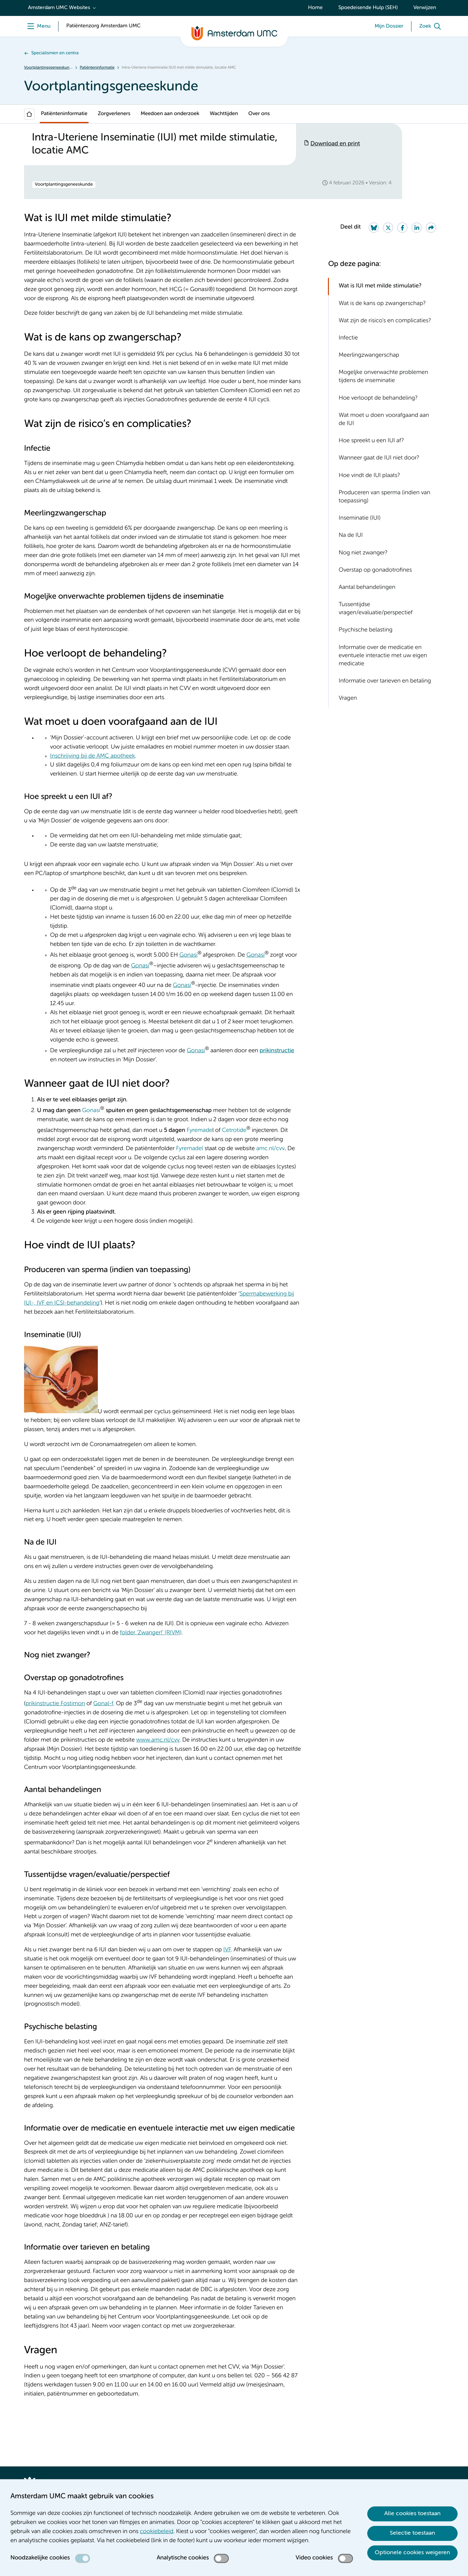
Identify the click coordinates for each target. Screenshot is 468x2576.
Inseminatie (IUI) (360, 518)
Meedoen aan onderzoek (170, 113)
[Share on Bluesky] (374, 227)
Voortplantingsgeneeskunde (48, 68)
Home (315, 7)
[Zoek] (431, 26)
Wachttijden (224, 113)
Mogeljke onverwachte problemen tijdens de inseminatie (383, 377)
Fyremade (199, 1131)
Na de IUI (351, 535)
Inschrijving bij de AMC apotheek (92, 756)
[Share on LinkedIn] (416, 227)
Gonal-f (103, 1704)
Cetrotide (234, 1131)
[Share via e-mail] (431, 227)
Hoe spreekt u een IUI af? (371, 441)
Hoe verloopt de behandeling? (378, 398)
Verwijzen (424, 7)
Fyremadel (189, 1149)
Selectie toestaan (412, 2533)
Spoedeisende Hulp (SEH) (368, 7)
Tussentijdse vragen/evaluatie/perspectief (376, 609)
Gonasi (188, 955)
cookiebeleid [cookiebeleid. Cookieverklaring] (156, 2532)
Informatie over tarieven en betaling (385, 681)
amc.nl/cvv (270, 1149)
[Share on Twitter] (388, 227)
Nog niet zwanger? (363, 553)
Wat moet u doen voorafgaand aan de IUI (384, 420)
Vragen (348, 698)
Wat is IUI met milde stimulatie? (380, 286)
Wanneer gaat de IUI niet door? (379, 458)
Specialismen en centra (55, 53)
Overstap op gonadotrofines (375, 570)
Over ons (259, 113)
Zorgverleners (114, 113)
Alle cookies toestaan (412, 2513)
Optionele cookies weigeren (412, 2553)
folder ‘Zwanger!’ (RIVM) (150, 1633)
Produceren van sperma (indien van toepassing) (384, 497)
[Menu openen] (37, 26)
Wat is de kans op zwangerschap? (382, 304)
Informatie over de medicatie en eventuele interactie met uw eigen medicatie (383, 656)
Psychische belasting (366, 630)
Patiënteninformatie (97, 68)
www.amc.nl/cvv (157, 1740)
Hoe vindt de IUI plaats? (369, 476)
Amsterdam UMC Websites (59, 7)
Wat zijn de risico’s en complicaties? (385, 321)
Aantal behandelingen (367, 588)
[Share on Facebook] (402, 227)
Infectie (348, 338)
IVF (227, 1950)
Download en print (335, 144)
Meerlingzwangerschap (369, 355)
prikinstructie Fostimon (55, 1704)
